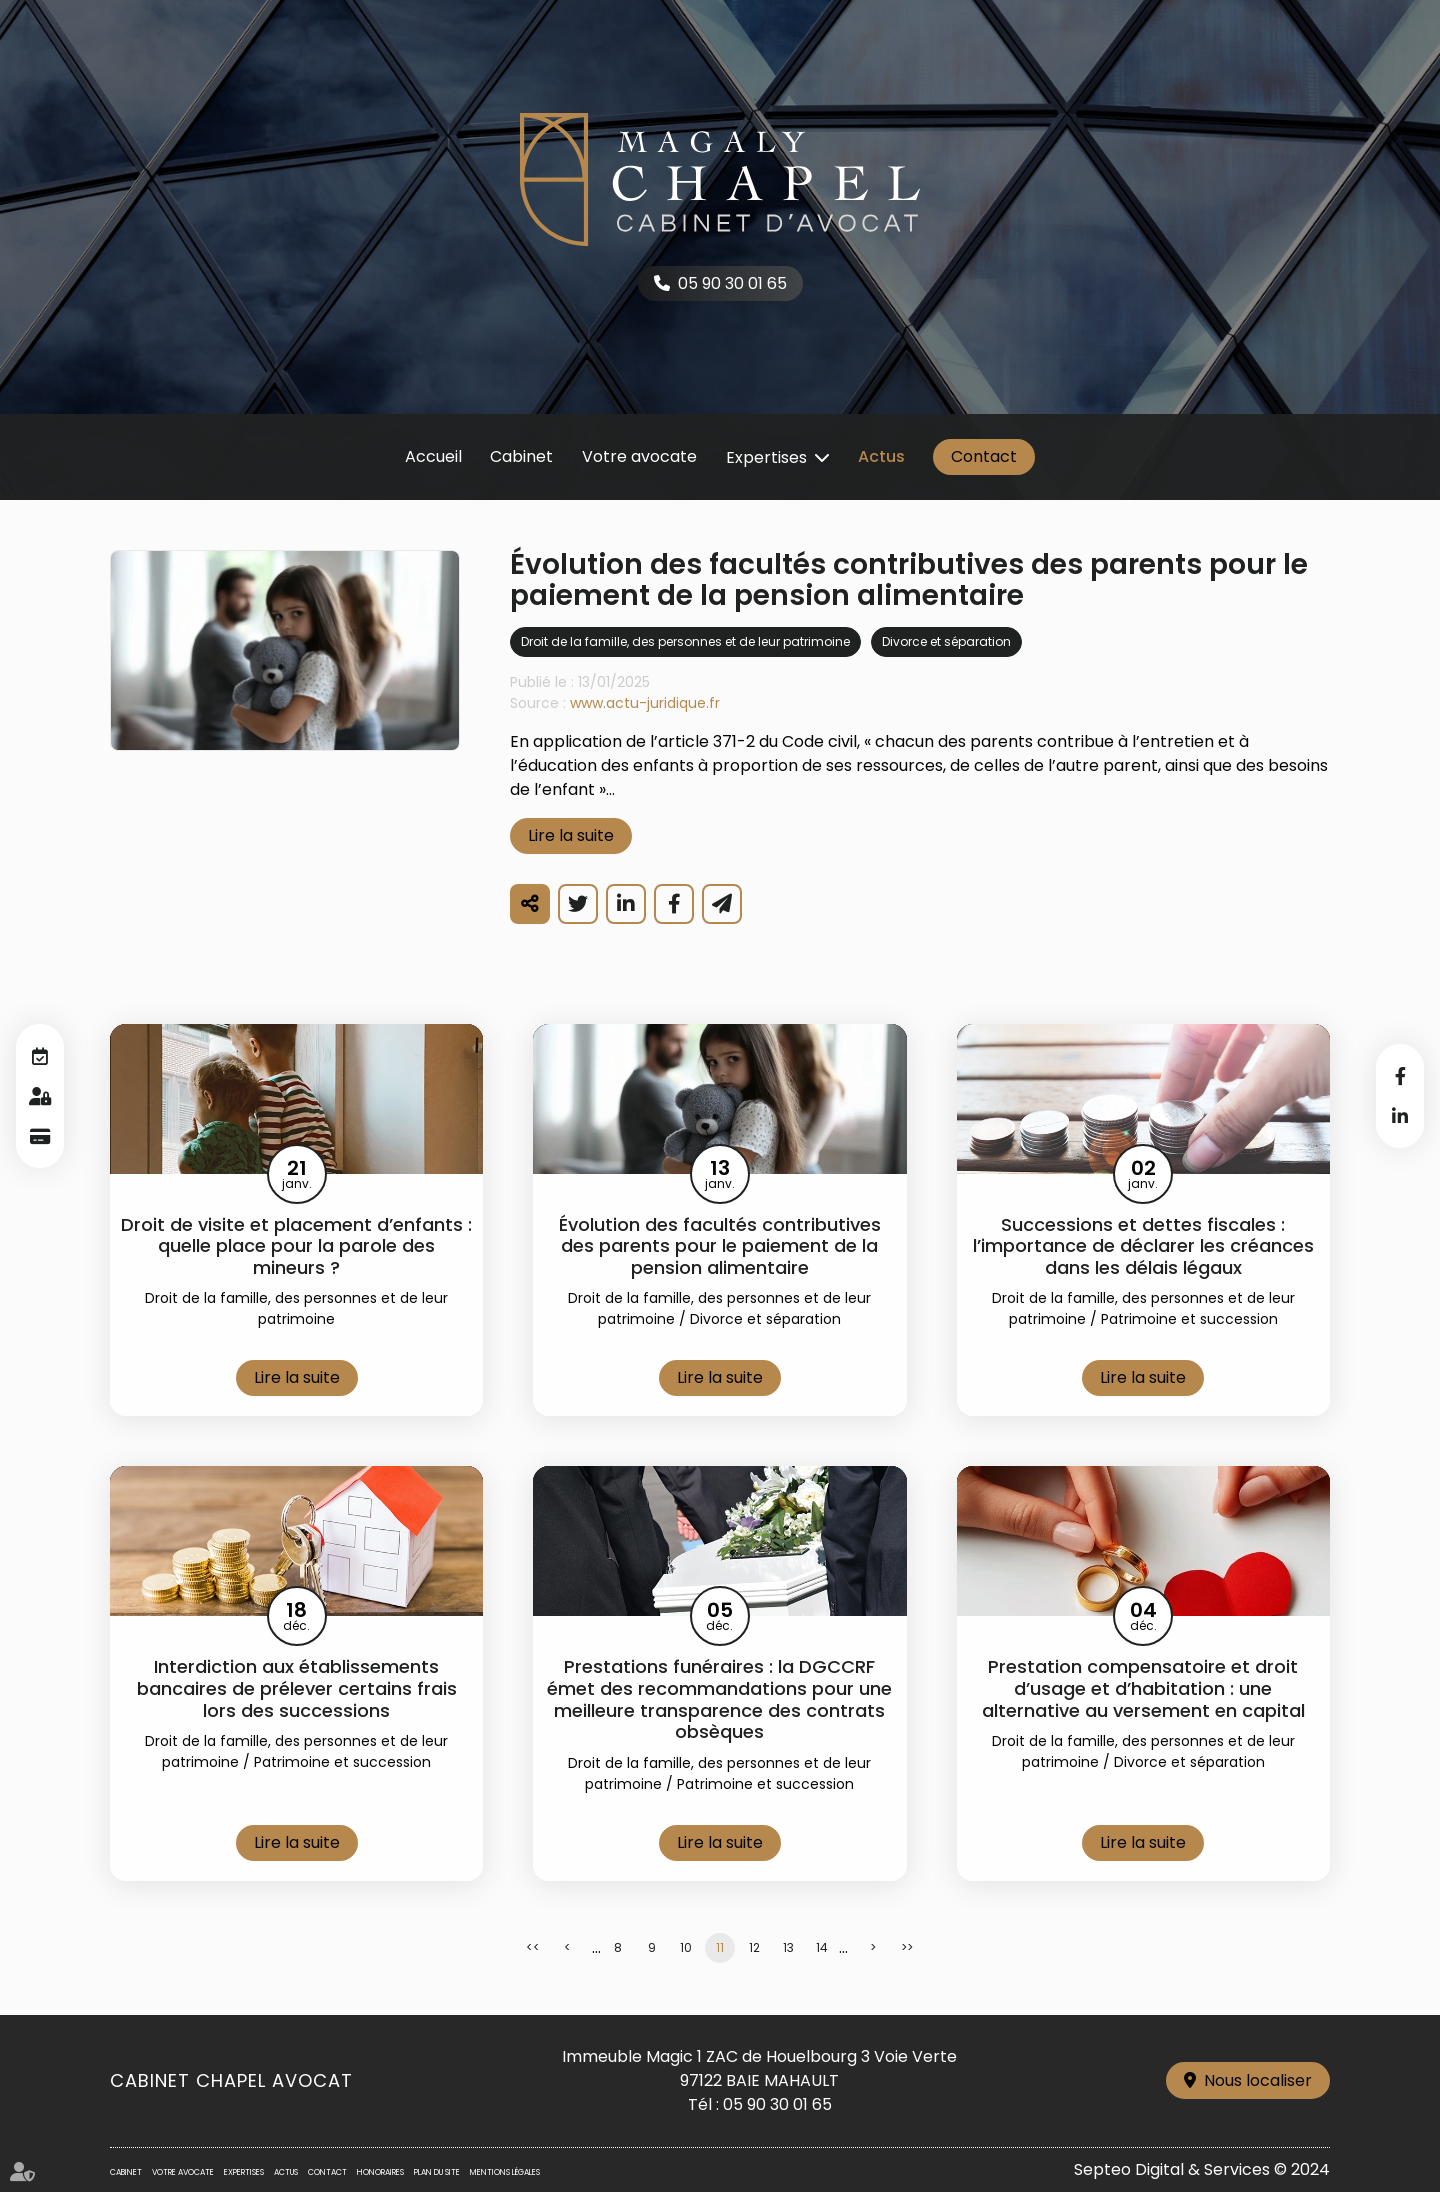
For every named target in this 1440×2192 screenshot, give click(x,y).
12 (754, 1947)
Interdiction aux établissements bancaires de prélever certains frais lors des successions (297, 1688)
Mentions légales (505, 2172)
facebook (1400, 1076)
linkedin (1400, 1116)
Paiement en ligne (40, 1136)
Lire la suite (571, 835)
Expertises (766, 457)
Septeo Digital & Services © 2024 (1202, 2169)
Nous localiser (1258, 2080)
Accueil (433, 456)
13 (788, 1947)
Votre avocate (639, 456)
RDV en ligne (40, 1056)
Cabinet (521, 456)
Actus (881, 456)
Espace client (40, 1096)
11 (720, 1947)
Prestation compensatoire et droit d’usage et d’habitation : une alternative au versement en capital (1143, 1688)
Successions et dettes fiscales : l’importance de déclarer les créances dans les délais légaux (1143, 1246)
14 (822, 1947)
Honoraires (380, 2172)
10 (686, 1947)
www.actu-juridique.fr (645, 703)
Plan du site (437, 2172)
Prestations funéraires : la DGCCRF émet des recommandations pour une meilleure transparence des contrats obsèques (719, 1699)
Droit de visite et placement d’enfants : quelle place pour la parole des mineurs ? (296, 1246)
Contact (984, 456)
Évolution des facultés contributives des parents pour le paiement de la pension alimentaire (720, 1246)
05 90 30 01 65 (732, 283)
